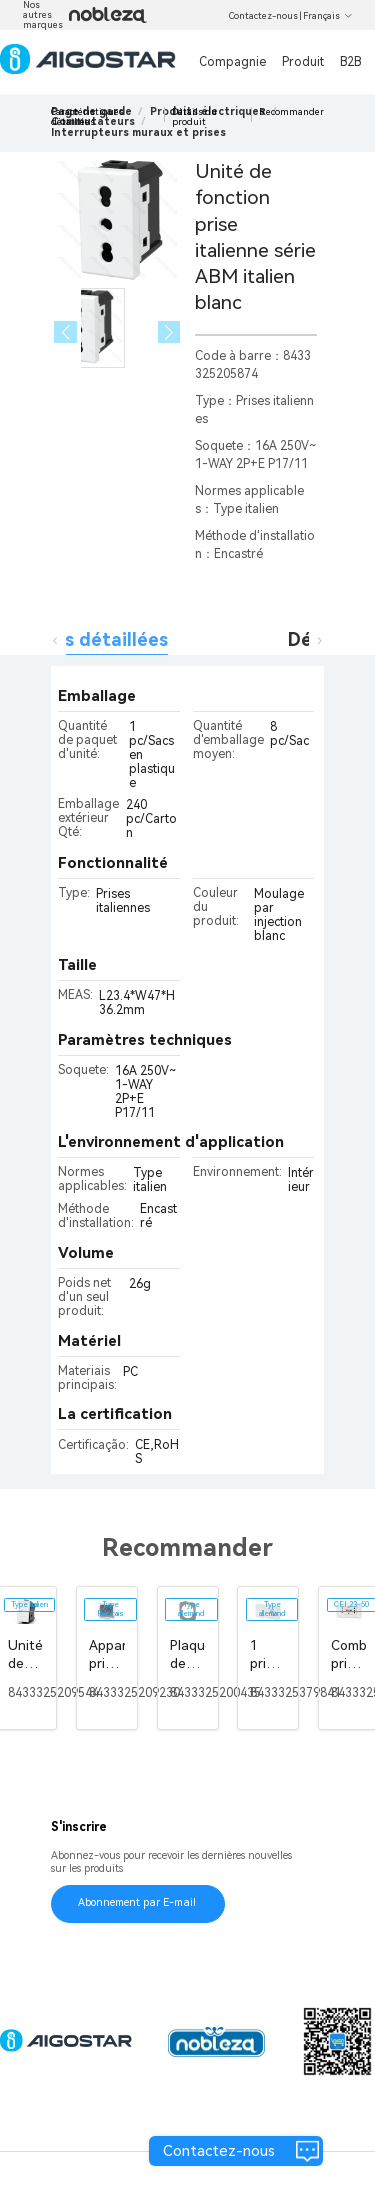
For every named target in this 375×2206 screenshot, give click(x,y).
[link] (138, 132)
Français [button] (328, 16)
